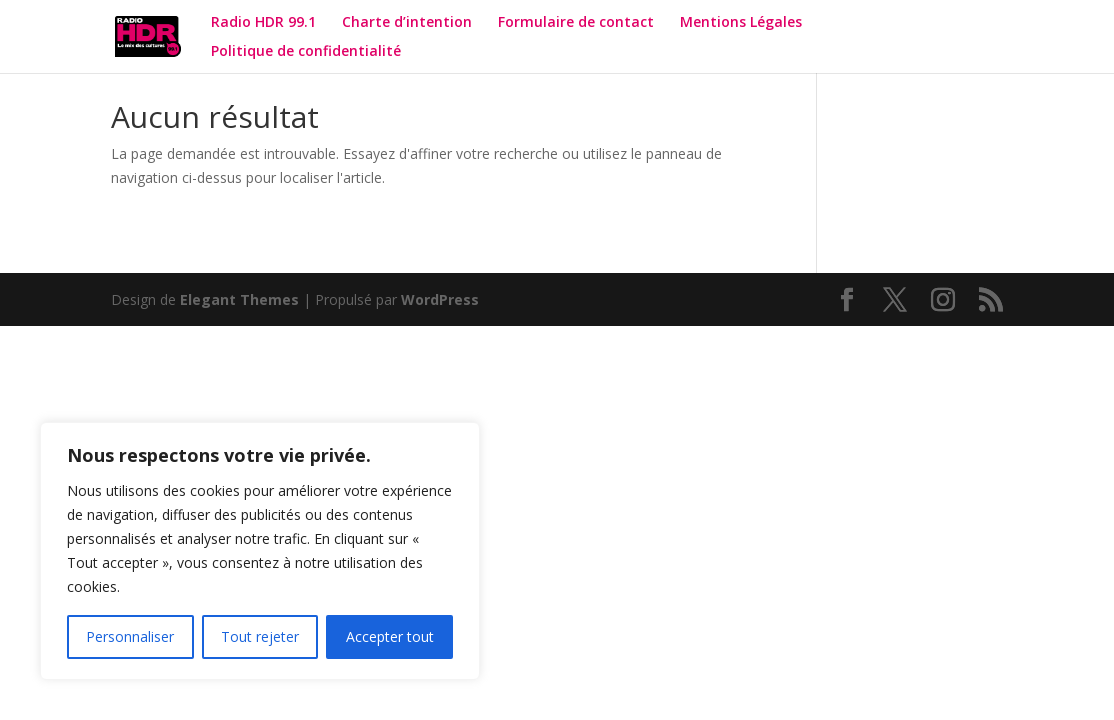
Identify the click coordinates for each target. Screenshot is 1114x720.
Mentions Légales (741, 23)
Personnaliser (130, 636)
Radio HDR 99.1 (263, 23)
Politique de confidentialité (308, 52)
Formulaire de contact (576, 23)
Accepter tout (390, 636)
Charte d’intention (407, 23)
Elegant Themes (239, 299)
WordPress (440, 299)
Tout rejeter (260, 636)
